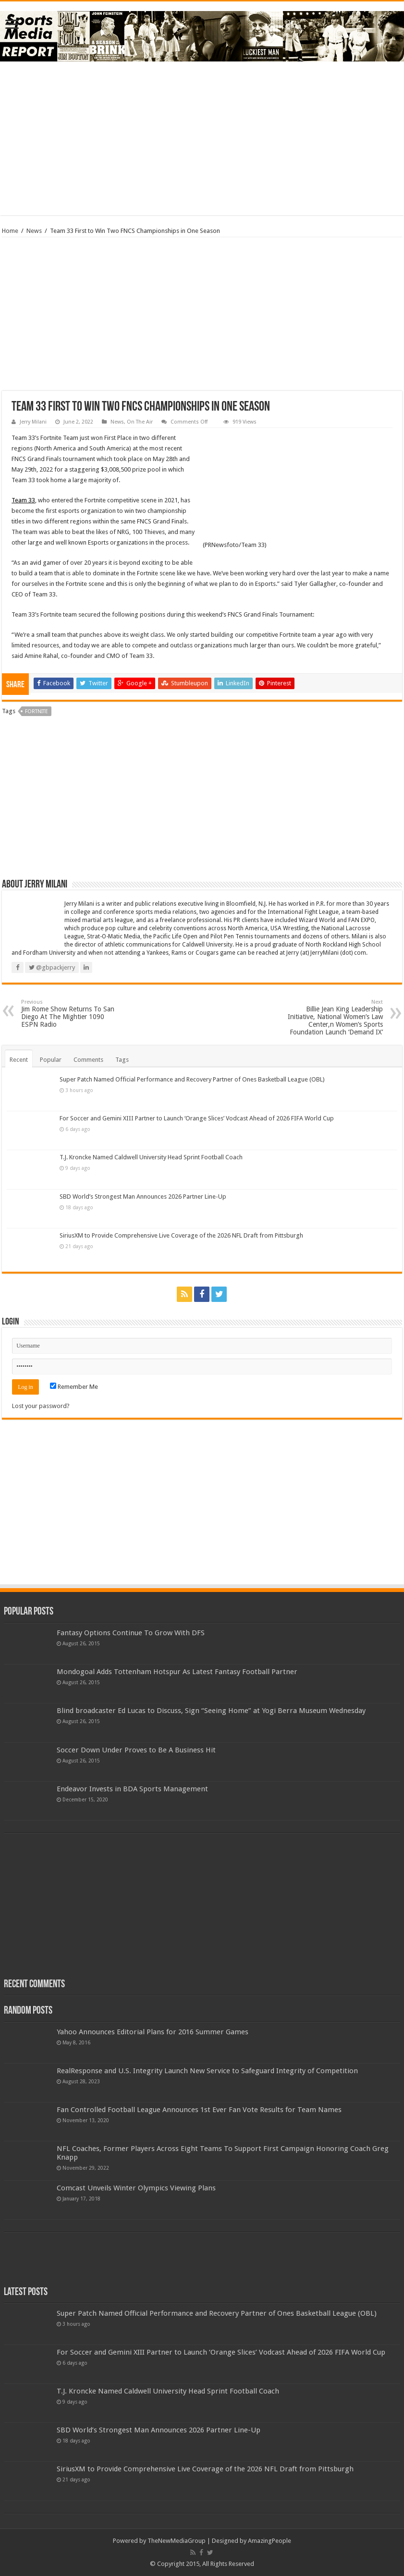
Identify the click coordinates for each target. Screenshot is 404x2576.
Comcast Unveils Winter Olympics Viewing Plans (136, 2188)
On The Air (140, 422)
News (34, 230)
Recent (19, 1059)
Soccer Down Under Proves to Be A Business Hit (136, 1750)
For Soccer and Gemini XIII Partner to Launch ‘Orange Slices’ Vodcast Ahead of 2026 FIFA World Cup (197, 1118)
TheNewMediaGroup (176, 2540)
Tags (122, 1059)
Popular (50, 1059)
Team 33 (23, 500)
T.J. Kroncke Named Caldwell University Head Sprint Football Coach (151, 1157)
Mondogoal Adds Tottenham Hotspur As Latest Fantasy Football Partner (177, 1671)
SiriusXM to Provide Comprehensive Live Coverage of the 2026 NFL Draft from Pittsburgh (181, 1235)
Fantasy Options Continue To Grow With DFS (131, 1632)
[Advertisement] (202, 138)
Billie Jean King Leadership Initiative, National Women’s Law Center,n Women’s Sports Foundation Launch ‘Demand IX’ (333, 1017)
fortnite (36, 711)
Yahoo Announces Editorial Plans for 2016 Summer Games (152, 2032)
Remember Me (74, 1386)
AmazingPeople (269, 2540)
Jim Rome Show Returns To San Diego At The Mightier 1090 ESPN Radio (70, 1013)
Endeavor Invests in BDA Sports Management (132, 1789)
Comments (88, 1059)
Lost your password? (41, 1406)
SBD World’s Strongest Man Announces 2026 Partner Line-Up (143, 1196)
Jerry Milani (33, 422)
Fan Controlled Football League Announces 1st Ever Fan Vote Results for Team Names (199, 2109)
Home (10, 230)
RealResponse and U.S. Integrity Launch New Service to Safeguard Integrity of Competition (207, 2070)
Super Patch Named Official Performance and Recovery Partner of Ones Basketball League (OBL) (192, 1079)
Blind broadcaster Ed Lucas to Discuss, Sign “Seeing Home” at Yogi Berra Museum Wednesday (211, 1710)
